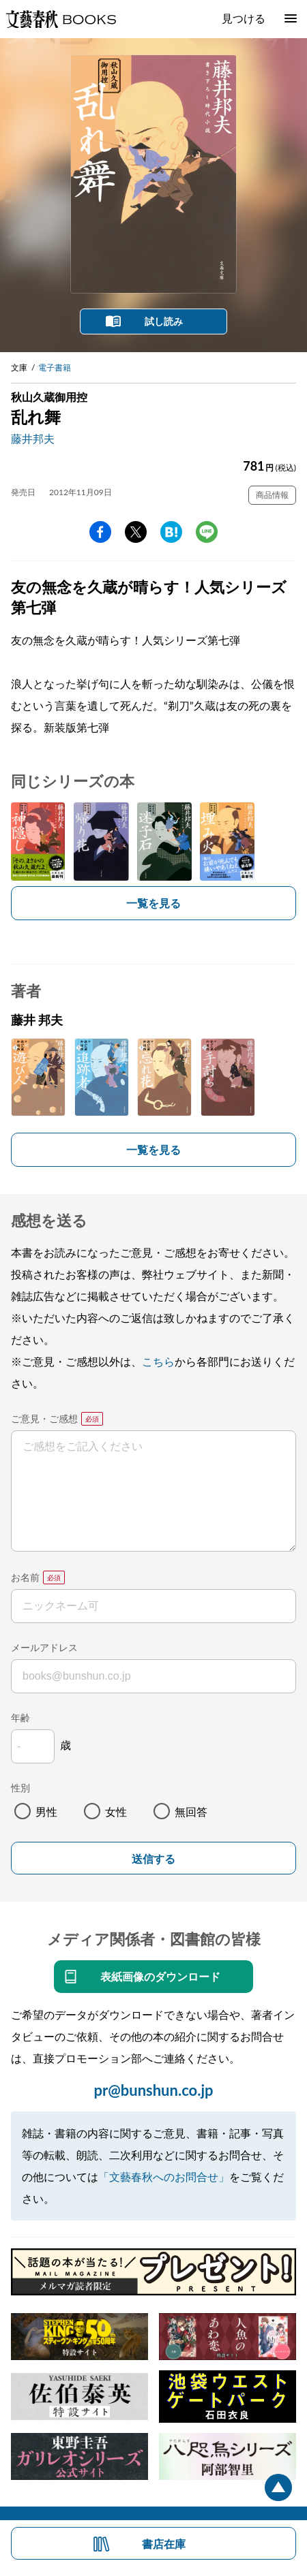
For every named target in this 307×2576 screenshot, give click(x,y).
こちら (158, 1361)
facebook (100, 532)
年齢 (20, 1717)
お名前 (25, 1577)
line (207, 532)
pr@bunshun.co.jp (153, 2090)
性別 (20, 1787)
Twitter (136, 532)
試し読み (164, 321)
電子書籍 (54, 367)
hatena (171, 532)
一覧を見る (153, 902)
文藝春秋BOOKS (60, 19)
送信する (153, 1859)
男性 (46, 1811)
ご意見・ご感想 (44, 1418)
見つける (243, 18)
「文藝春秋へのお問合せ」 (163, 2176)
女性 (116, 1811)
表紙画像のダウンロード (160, 1976)
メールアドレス (44, 1647)
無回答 (191, 1811)
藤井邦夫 (33, 438)
